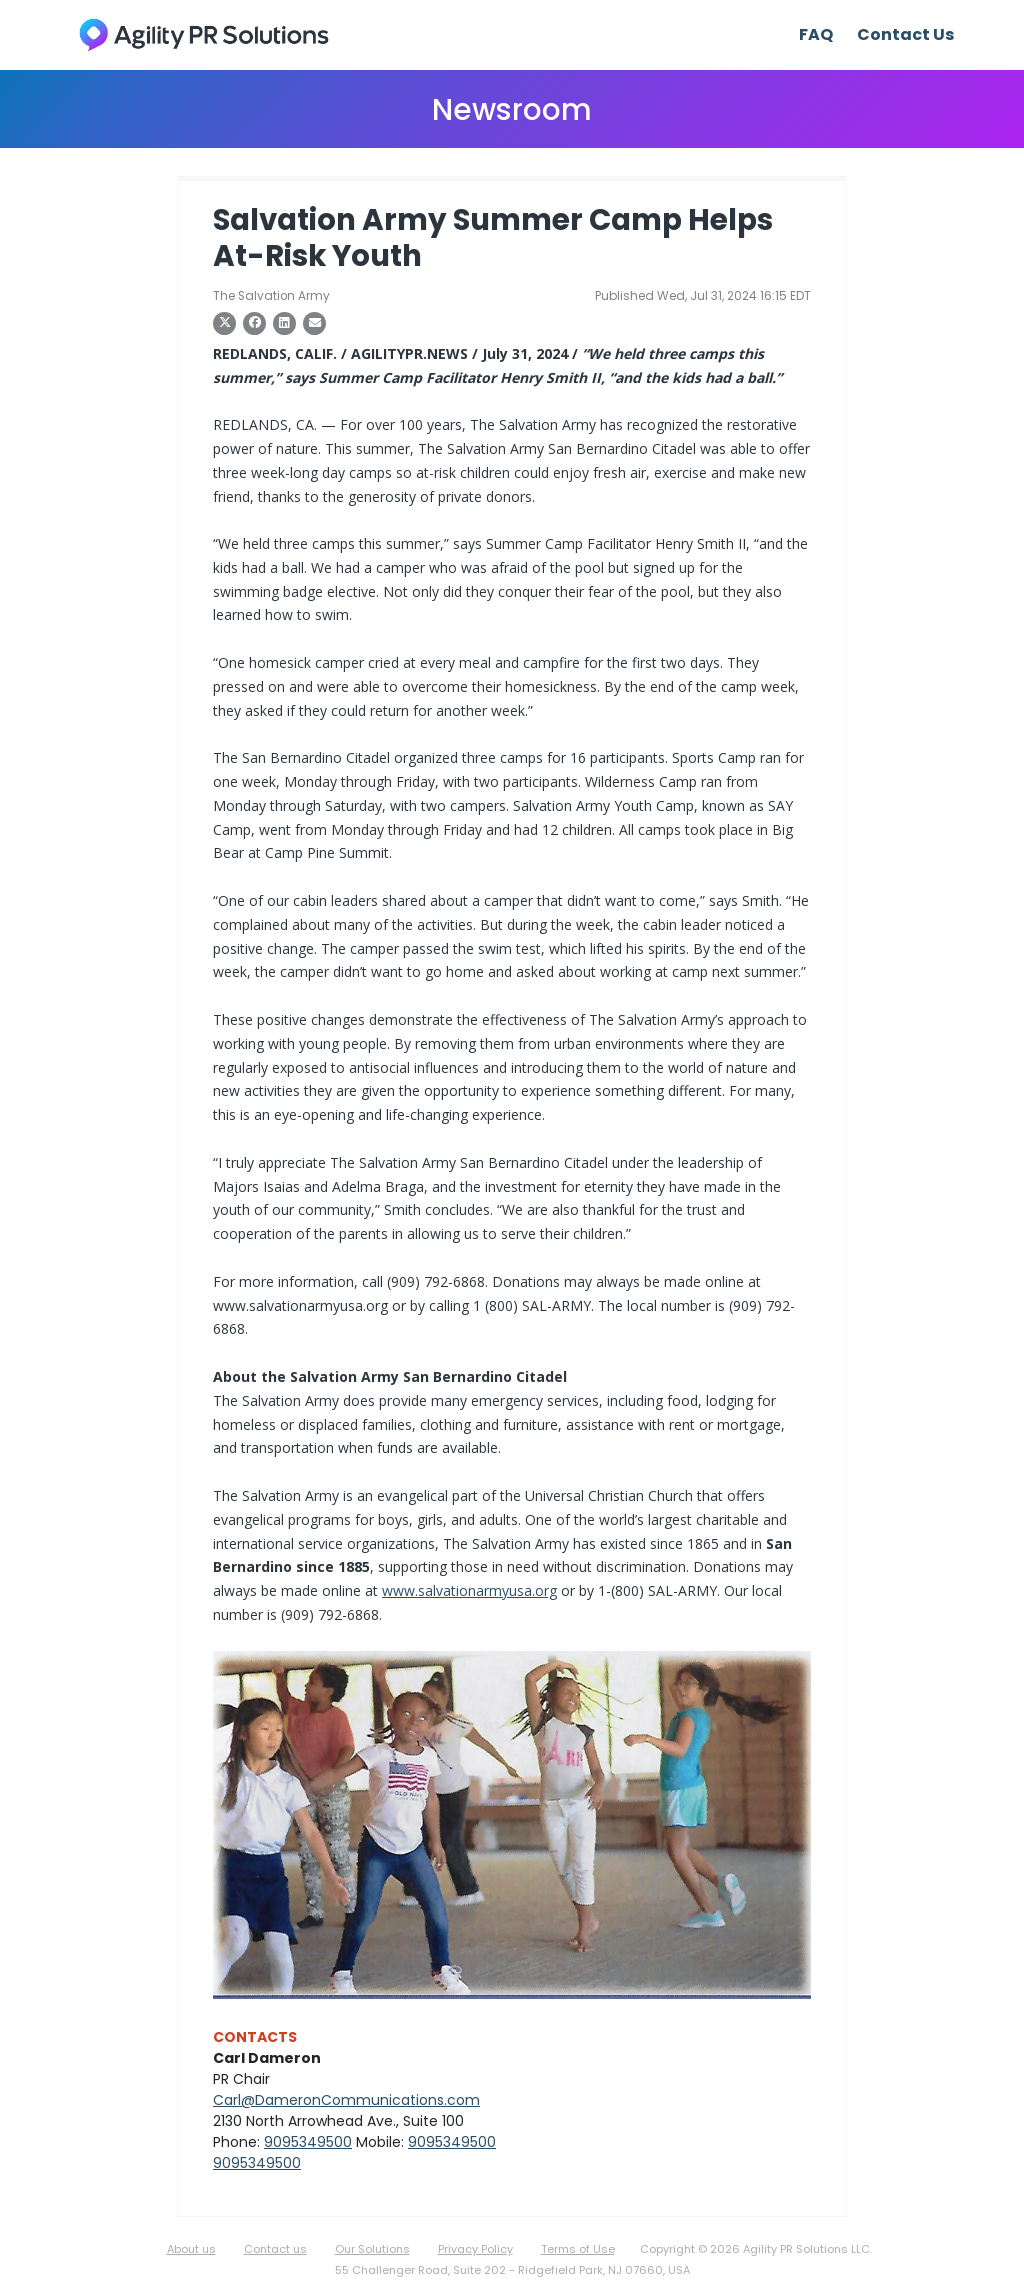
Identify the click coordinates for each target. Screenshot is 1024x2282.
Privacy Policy (475, 2249)
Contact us (275, 2249)
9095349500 (308, 2142)
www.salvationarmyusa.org (469, 1590)
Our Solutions (372, 2249)
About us (191, 2249)
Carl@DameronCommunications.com (346, 2100)
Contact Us (905, 34)
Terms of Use (578, 2249)
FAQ (816, 34)
